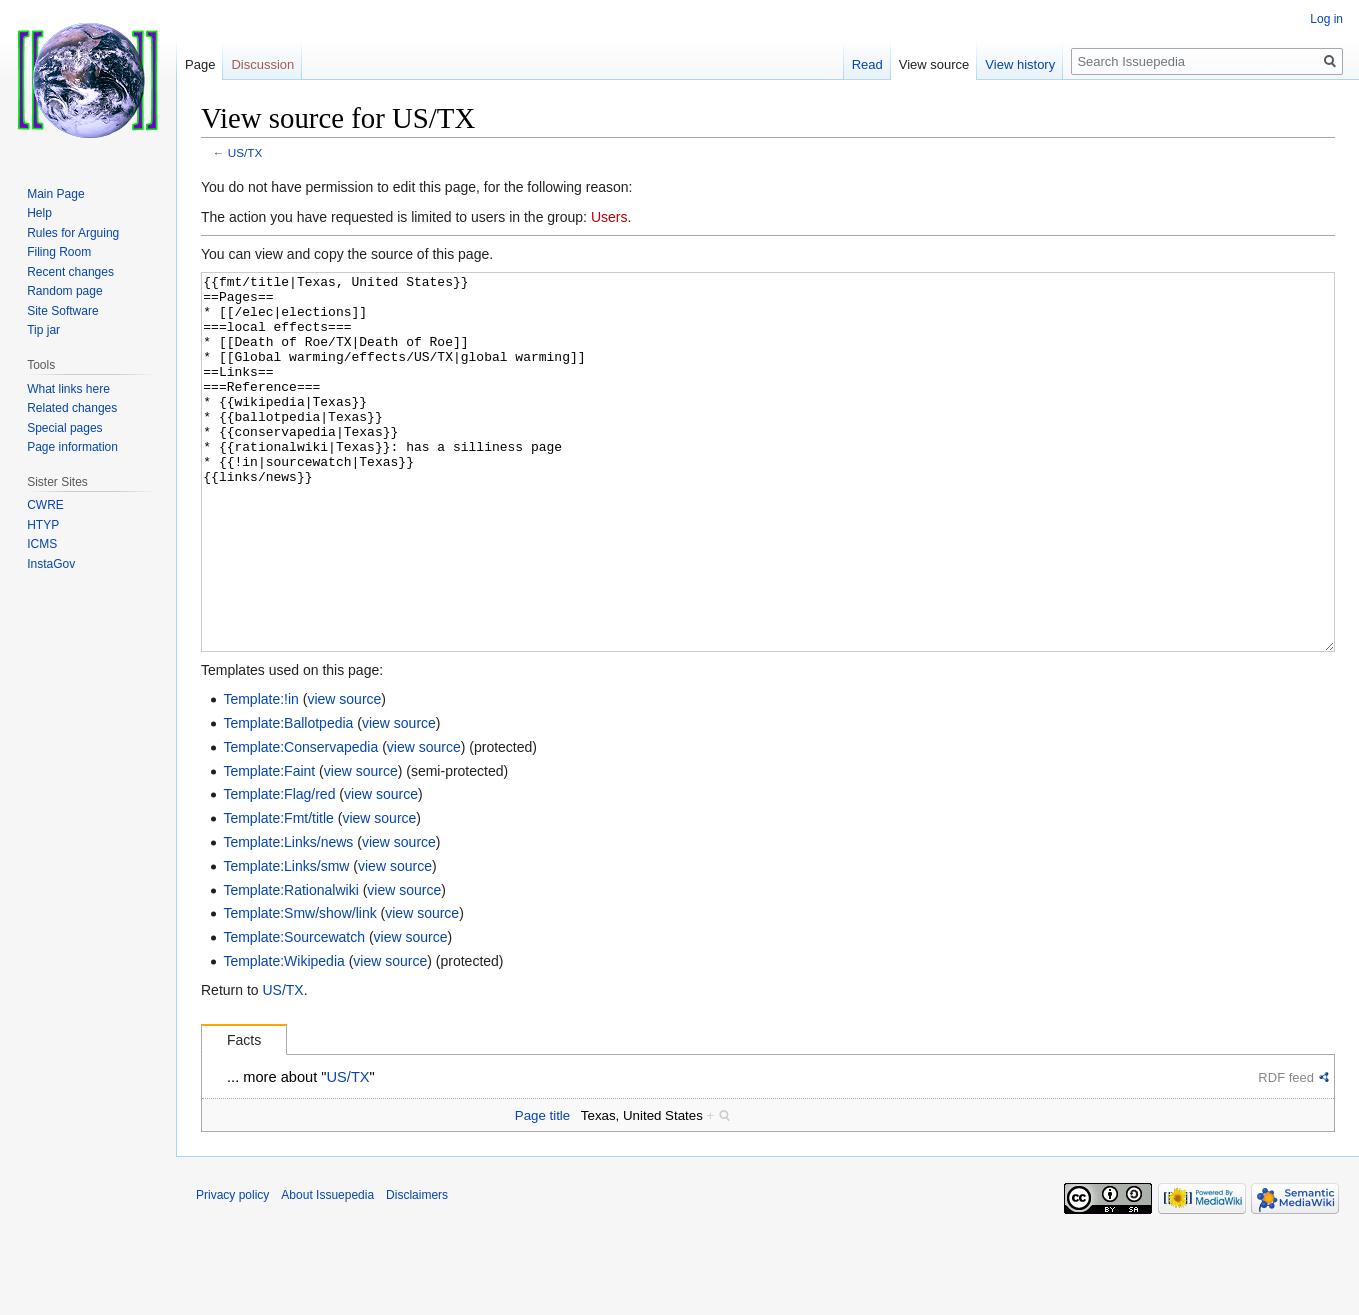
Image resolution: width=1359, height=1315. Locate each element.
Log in (1326, 19)
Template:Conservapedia (300, 822)
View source (934, 64)
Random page (64, 291)
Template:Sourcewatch (294, 1012)
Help (39, 213)
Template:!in (260, 774)
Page (200, 64)
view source (344, 774)
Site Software (62, 311)
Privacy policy (232, 1270)
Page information (72, 447)
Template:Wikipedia (283, 1036)
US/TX (245, 152)
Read (867, 64)
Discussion (262, 64)
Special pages (64, 428)
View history (1020, 64)
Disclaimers (417, 1270)
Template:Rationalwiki (290, 965)
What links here (68, 389)
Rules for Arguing (73, 233)
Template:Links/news (288, 917)
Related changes (72, 408)
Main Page (55, 194)
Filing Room (59, 252)
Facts (244, 1115)
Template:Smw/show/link (299, 988)
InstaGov (51, 564)
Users (609, 217)
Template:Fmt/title (278, 893)
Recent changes (70, 272)
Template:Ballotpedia (288, 798)
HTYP (43, 525)
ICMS (42, 544)
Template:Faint (269, 846)
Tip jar (43, 330)
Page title (542, 1190)
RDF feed (1286, 1152)
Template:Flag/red (279, 869)
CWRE (45, 505)
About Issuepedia (327, 1270)
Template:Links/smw (286, 941)
